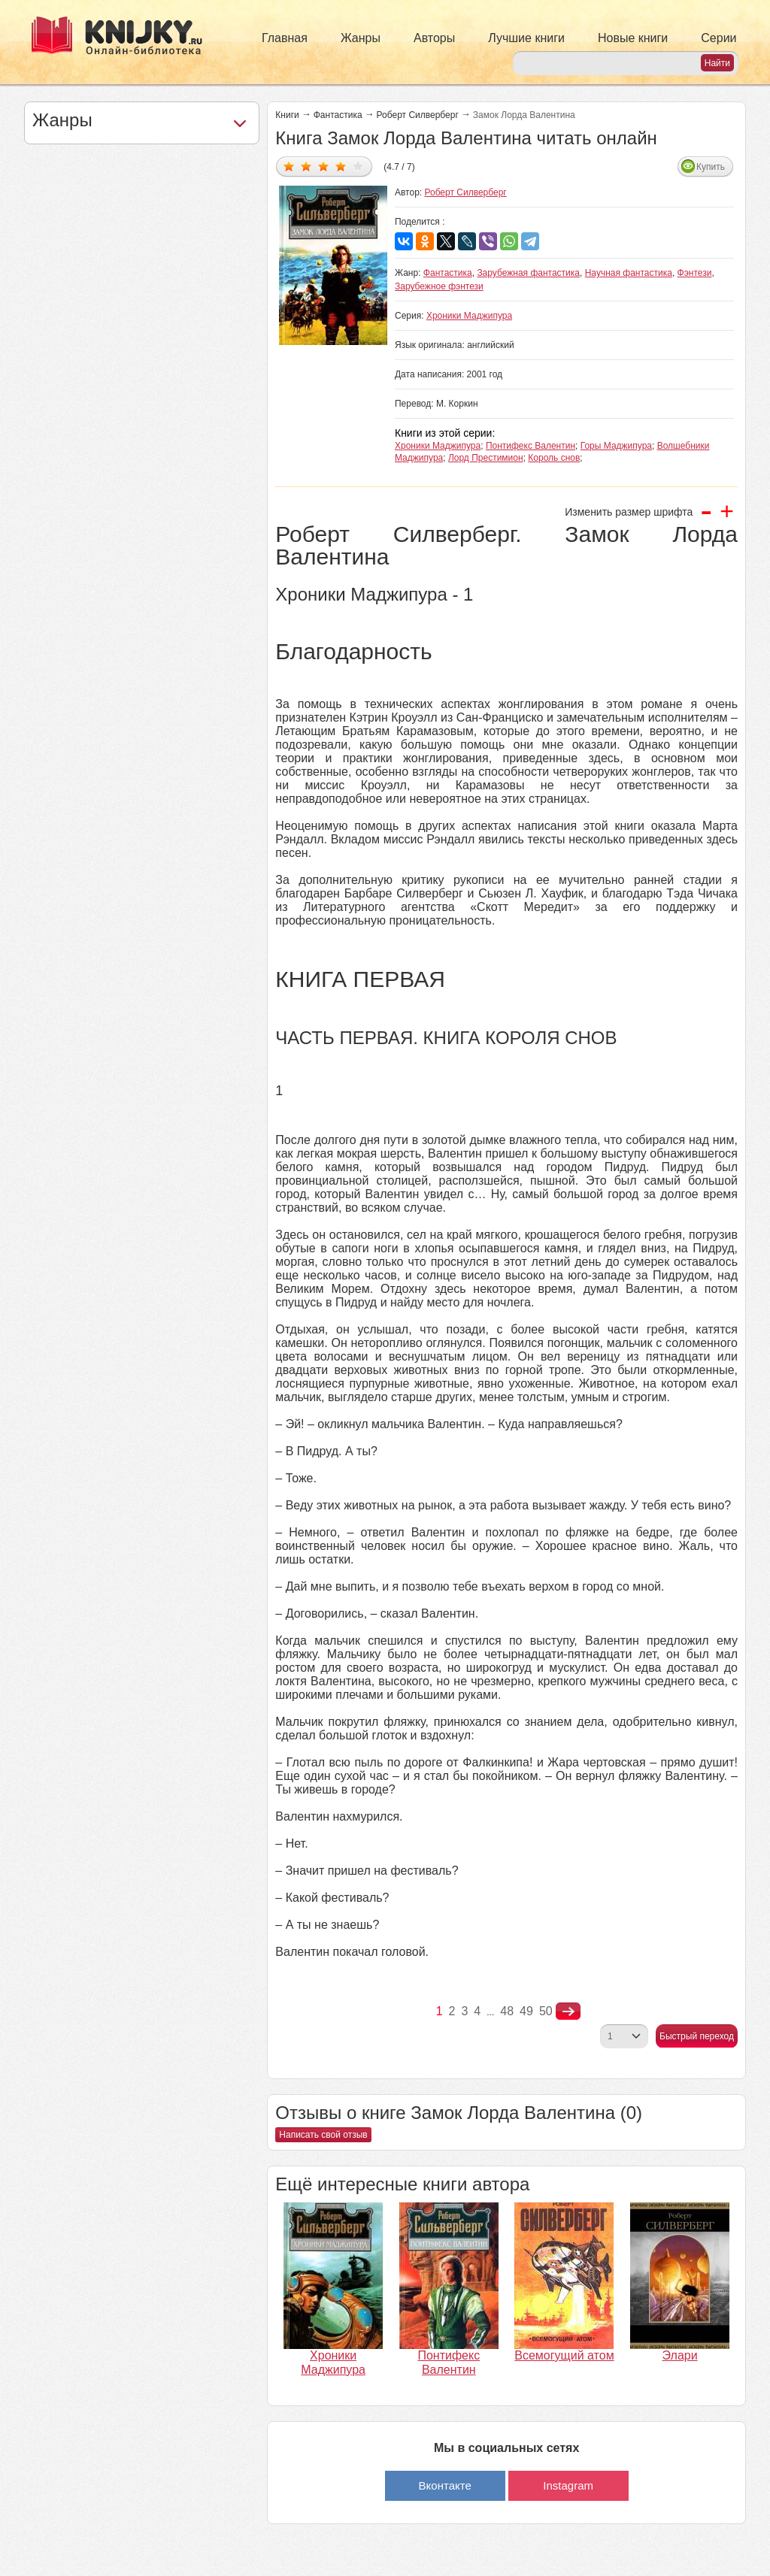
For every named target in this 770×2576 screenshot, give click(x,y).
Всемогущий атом (564, 2355)
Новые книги (633, 38)
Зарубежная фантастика (528, 273)
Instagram (568, 2485)
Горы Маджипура (616, 445)
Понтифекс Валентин (530, 445)
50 (546, 2011)
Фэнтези (695, 273)
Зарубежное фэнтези (439, 286)
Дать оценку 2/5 (306, 165)
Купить (710, 167)
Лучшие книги (526, 38)
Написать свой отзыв (323, 2135)
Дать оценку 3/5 (323, 165)
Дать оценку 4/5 (341, 165)
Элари (680, 2355)
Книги (287, 115)
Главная (285, 38)
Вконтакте (445, 2485)
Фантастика (338, 115)
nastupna (568, 2011)
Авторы (434, 38)
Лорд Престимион (485, 458)
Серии (718, 38)
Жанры (360, 38)
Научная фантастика (628, 273)
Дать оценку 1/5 (289, 165)
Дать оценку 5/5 (358, 165)
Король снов (554, 458)
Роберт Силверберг (418, 115)
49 (526, 2011)
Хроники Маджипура (469, 315)
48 (507, 2011)
